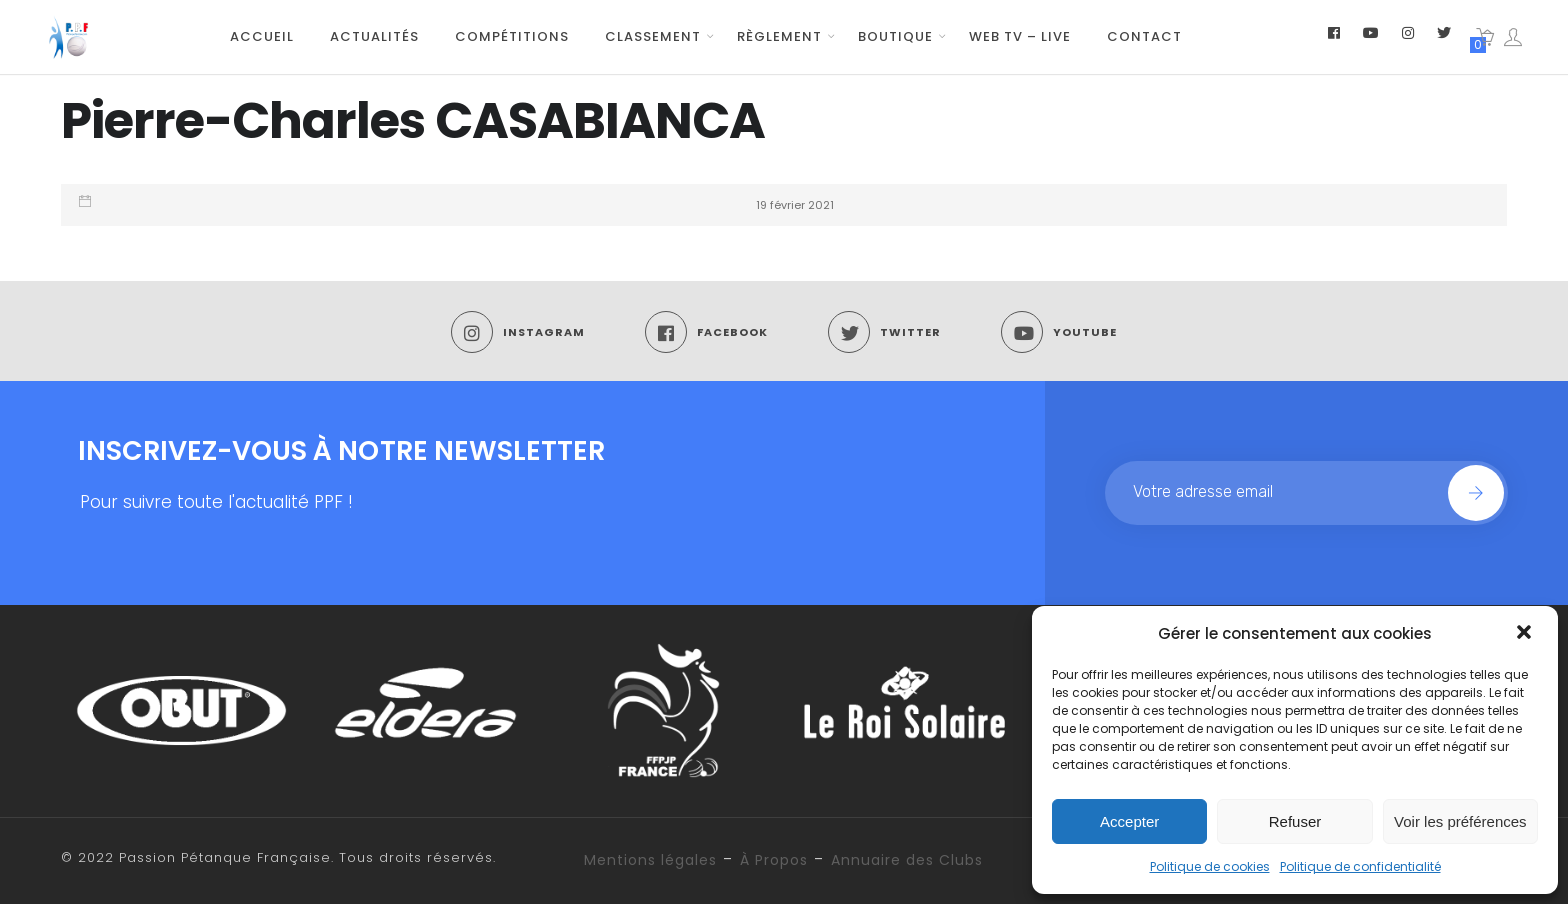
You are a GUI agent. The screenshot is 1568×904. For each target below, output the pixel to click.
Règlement (779, 36)
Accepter (1129, 821)
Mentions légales (650, 860)
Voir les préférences (1460, 821)
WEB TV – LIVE (1020, 36)
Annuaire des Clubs (907, 860)
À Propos (774, 860)
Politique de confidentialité (1360, 866)
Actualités (374, 36)
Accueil (262, 36)
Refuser (1295, 821)
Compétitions (512, 36)
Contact (1144, 36)
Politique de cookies (1210, 866)
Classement (653, 36)
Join (1476, 493)
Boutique (895, 36)
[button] (1526, 634)
